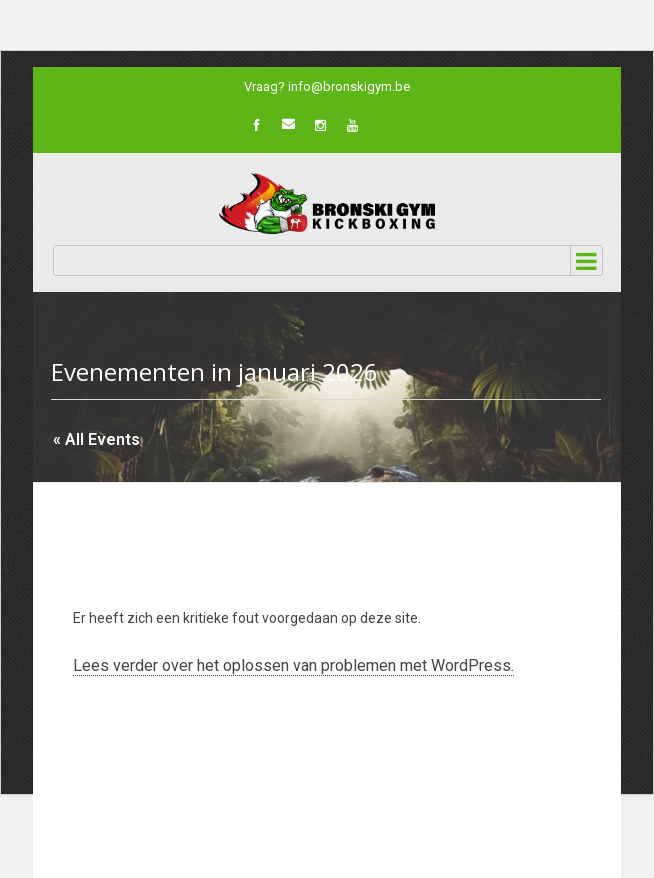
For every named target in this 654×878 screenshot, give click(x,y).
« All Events (96, 439)
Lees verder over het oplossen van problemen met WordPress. (293, 665)
